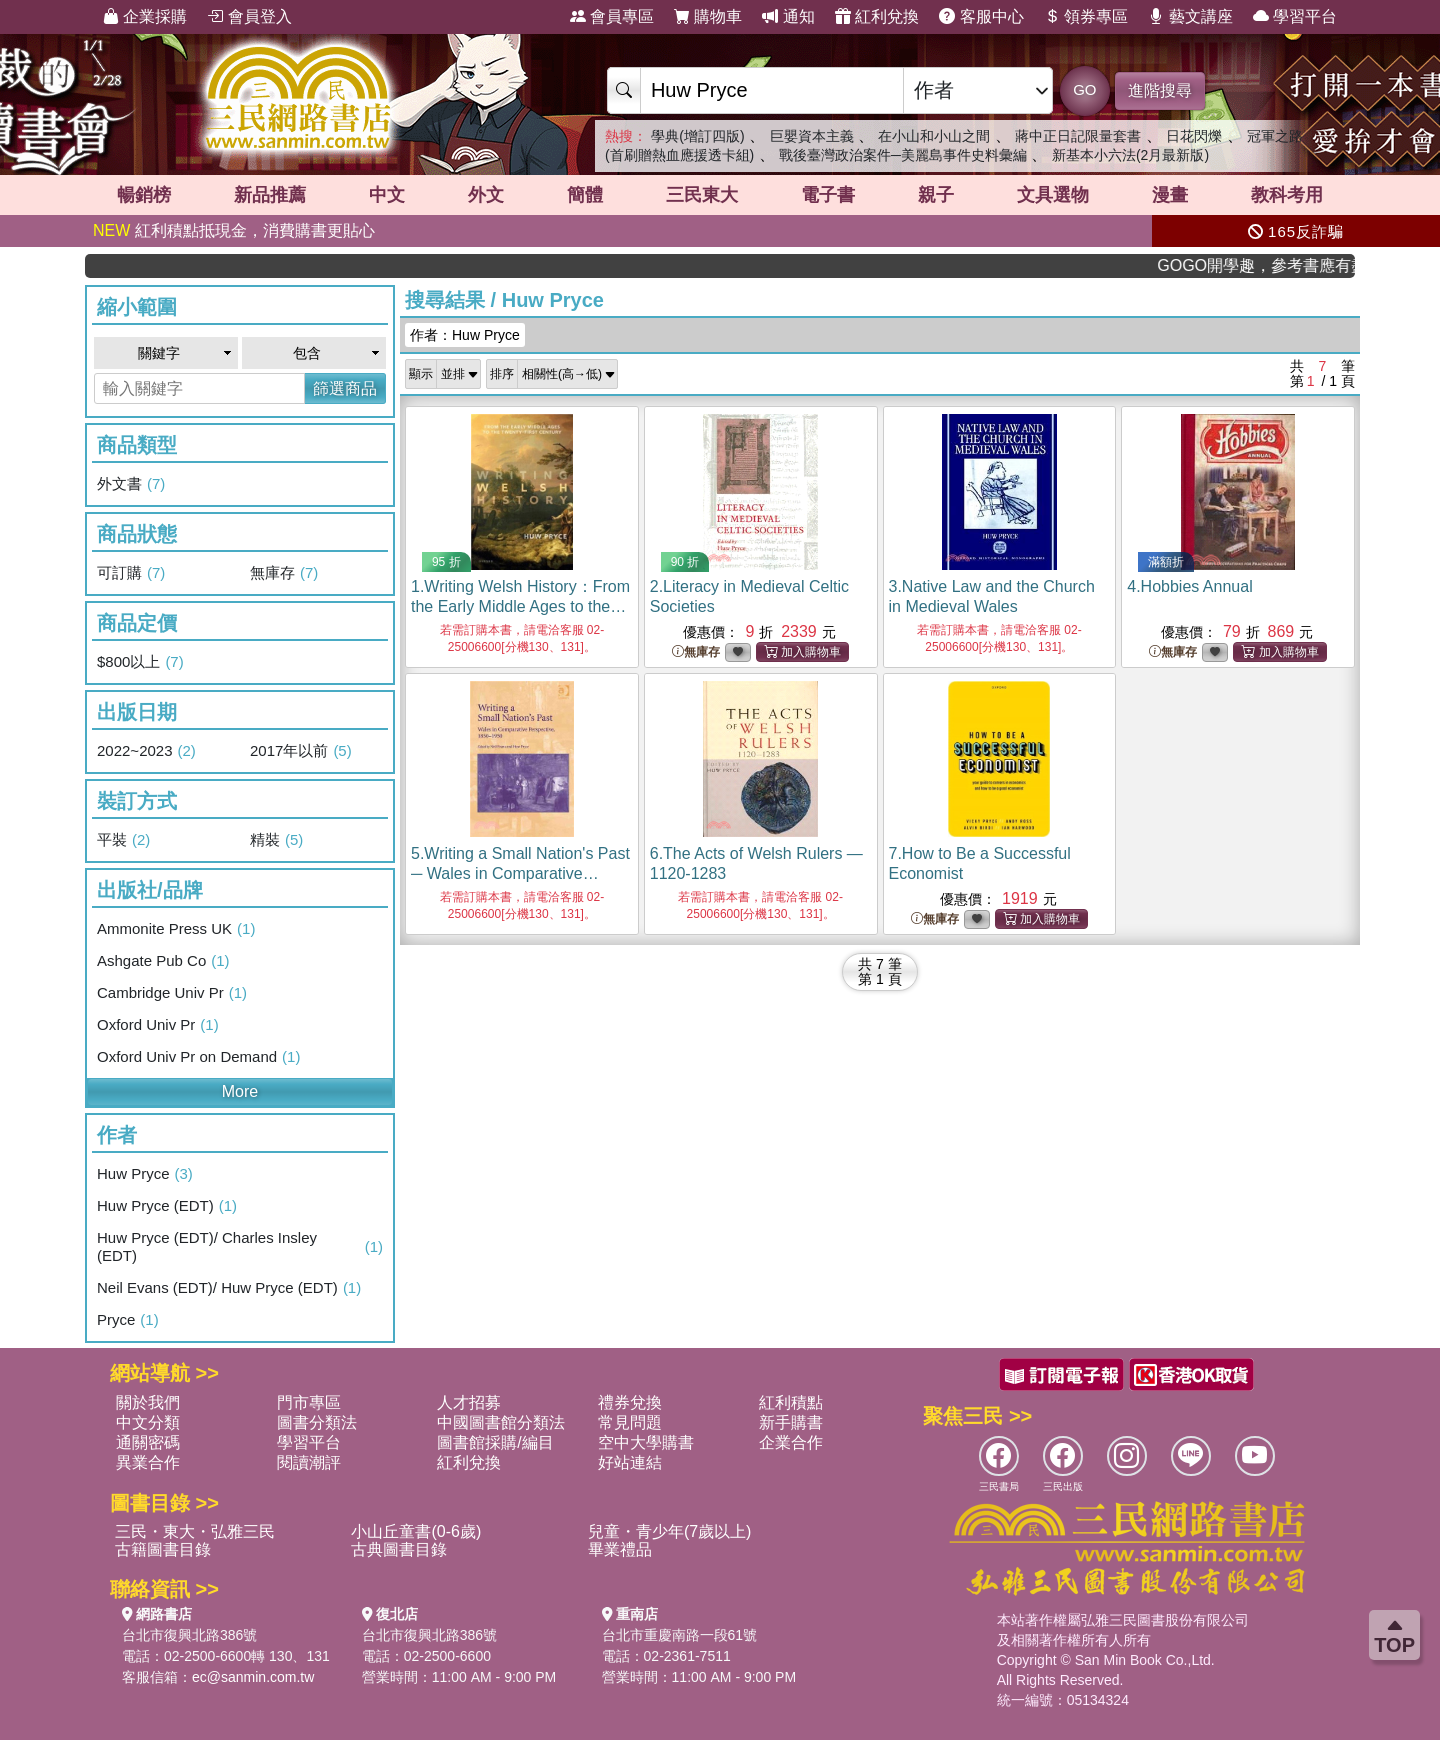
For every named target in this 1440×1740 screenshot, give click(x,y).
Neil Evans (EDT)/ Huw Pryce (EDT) (229, 1288)
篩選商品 (345, 388)
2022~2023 (146, 751)
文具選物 (1053, 195)
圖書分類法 (317, 1422)
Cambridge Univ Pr (172, 993)
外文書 (131, 484)
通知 (788, 16)
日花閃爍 (1194, 136)
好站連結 (630, 1462)
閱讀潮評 (309, 1462)
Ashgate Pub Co (163, 961)
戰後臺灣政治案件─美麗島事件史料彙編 (903, 155)
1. (520, 606)
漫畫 (1170, 195)
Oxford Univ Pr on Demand (198, 1057)
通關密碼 (148, 1442)
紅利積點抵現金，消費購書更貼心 (234, 230)
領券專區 (1086, 16)
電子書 (828, 195)
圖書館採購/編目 (495, 1442)
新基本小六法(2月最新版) (1130, 155)
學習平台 (1295, 16)
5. (520, 873)
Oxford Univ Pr (158, 1025)
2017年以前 (301, 751)
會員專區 (612, 16)
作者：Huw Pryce (465, 335)
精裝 (276, 840)
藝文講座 (1190, 16)
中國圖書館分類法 (501, 1422)
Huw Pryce (145, 1174)
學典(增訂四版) (697, 136)
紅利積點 (791, 1402)
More (240, 1091)
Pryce (128, 1320)
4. (1189, 586)
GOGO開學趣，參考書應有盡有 (1284, 265)
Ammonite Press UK (176, 929)
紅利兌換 (877, 16)
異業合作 (148, 1462)
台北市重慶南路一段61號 (680, 1635)
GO (1084, 89)
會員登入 (249, 16)
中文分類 (148, 1422)
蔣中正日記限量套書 (1078, 136)
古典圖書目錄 (399, 1549)
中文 (387, 195)
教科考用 (1287, 195)
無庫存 (284, 573)
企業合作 (791, 1442)
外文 (486, 195)
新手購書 (791, 1422)
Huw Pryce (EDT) (167, 1206)
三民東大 (702, 195)
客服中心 (981, 16)
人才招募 (469, 1402)
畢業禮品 (620, 1549)
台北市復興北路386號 (189, 1635)
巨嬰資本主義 (812, 136)
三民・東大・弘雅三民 (195, 1531)
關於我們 (148, 1402)
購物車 (708, 16)
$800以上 (140, 662)
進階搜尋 (1160, 90)
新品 (270, 195)
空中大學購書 (646, 1442)
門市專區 (309, 1402)
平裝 (123, 840)
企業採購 (145, 16)
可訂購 (131, 573)
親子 (936, 195)
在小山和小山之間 (934, 136)
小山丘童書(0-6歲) (416, 1531)
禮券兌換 (630, 1402)
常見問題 (630, 1422)
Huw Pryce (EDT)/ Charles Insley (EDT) (240, 1246)
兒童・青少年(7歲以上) (670, 1531)
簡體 (585, 195)
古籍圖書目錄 (163, 1549)
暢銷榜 (144, 195)
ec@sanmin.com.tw (253, 1677)
